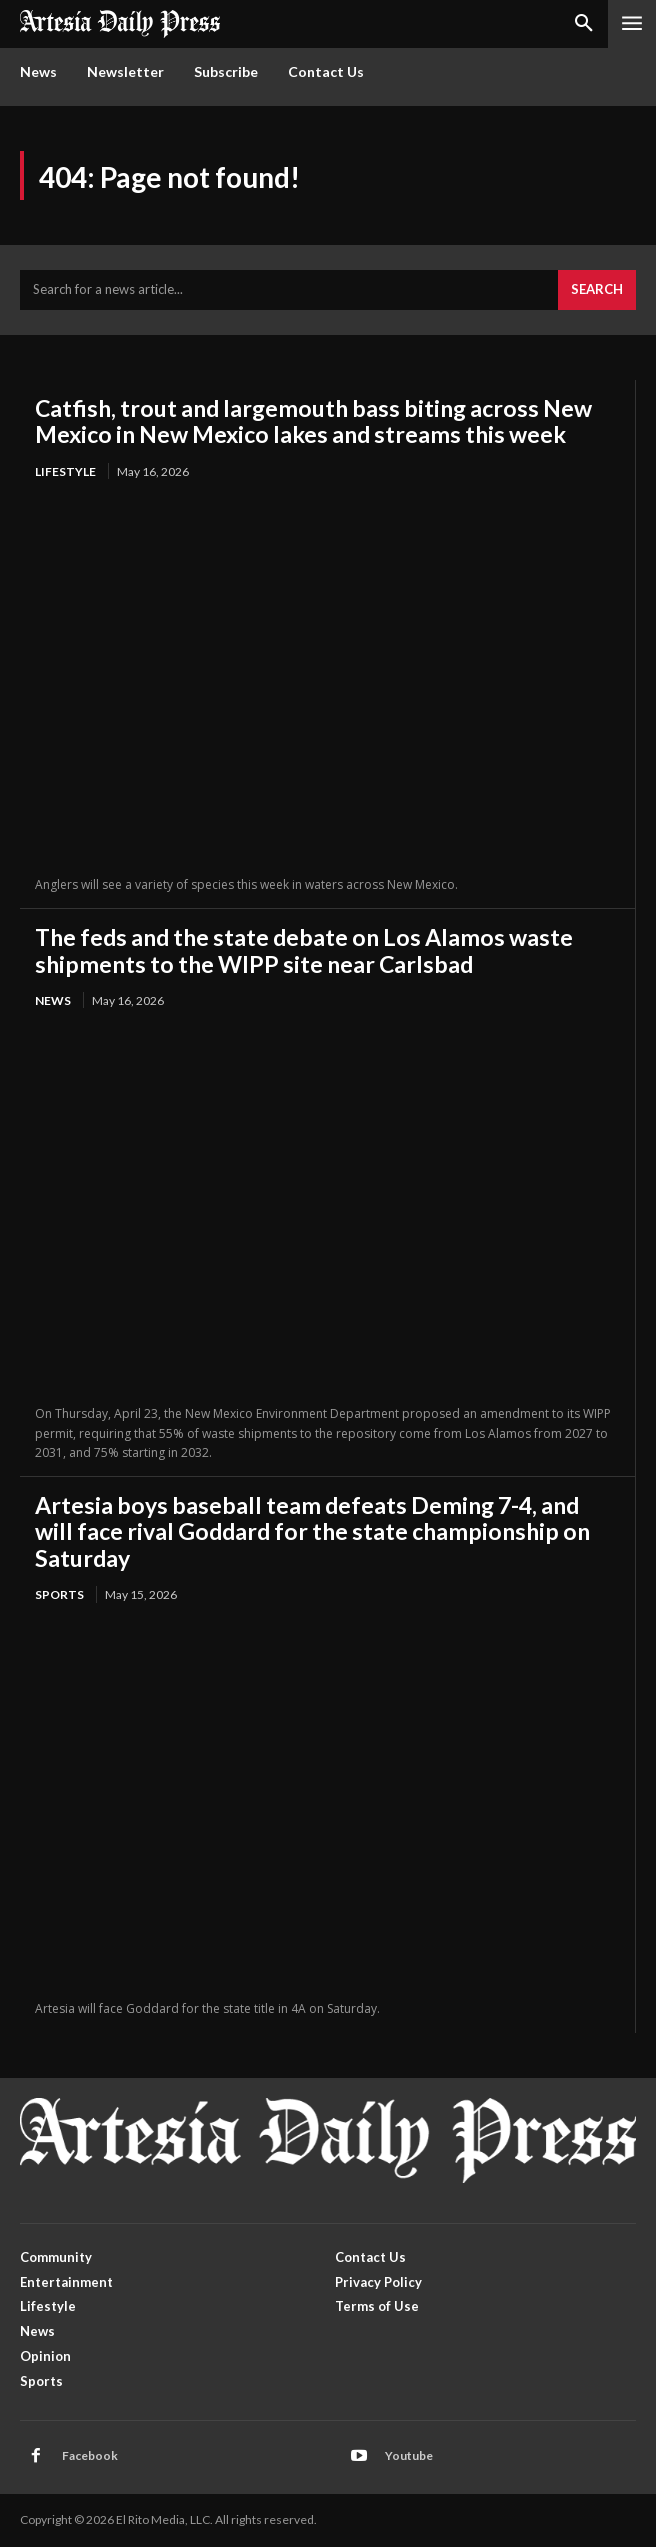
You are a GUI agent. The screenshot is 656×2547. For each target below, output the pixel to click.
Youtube (409, 2455)
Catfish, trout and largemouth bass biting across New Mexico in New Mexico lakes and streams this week (313, 421)
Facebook (90, 2455)
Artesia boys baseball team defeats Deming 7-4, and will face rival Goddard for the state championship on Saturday (312, 1531)
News (53, 1000)
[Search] (597, 290)
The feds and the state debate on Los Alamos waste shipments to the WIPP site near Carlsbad (304, 950)
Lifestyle (65, 471)
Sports (59, 1594)
